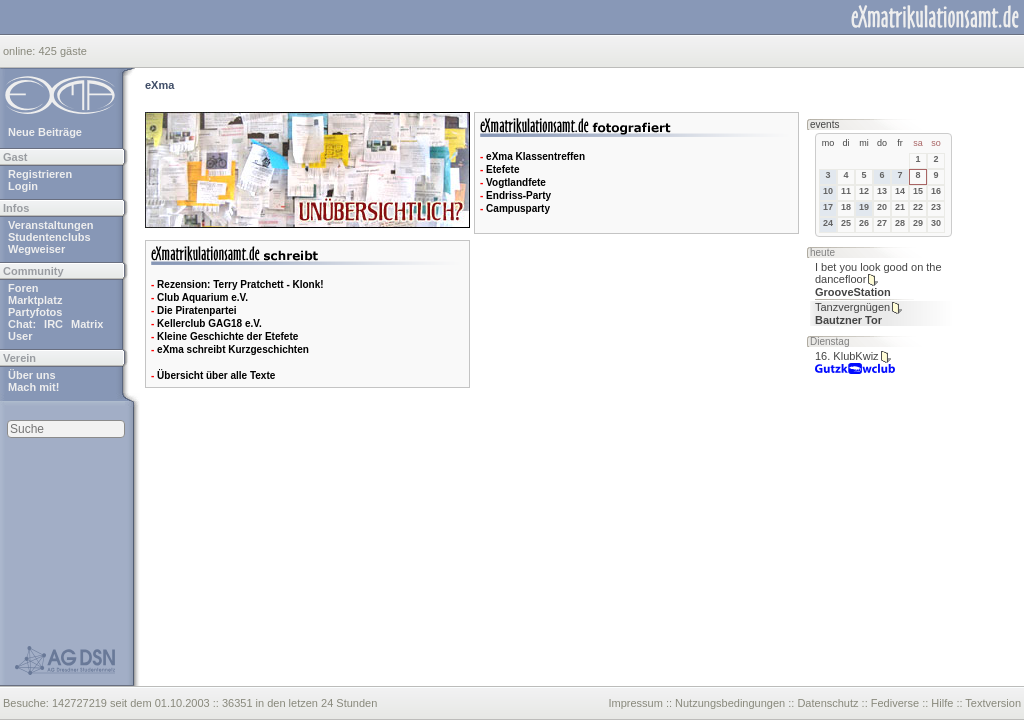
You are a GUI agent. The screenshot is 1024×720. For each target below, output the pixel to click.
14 (900, 191)
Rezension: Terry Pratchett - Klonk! (240, 284)
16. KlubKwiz (847, 356)
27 (882, 223)
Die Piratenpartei (196, 310)
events (824, 124)
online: (20, 51)
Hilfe (942, 703)
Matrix (87, 324)
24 (828, 223)
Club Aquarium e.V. (202, 297)
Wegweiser (36, 249)
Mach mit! (33, 387)
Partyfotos (35, 312)
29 (918, 223)
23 (936, 207)
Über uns (32, 375)
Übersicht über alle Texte (216, 375)
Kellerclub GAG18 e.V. (209, 323)
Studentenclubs (49, 237)
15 (918, 191)
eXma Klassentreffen (535, 156)
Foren (23, 288)
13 (882, 191)
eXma (159, 85)
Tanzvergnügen (852, 307)
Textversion (993, 703)
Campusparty (518, 208)
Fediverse (895, 703)
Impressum (635, 703)
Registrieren (40, 174)
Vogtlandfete (516, 182)
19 (864, 207)
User (20, 336)
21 (900, 207)
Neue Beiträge (45, 132)
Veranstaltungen (51, 225)
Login (23, 186)
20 (882, 207)
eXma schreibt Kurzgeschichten (233, 349)
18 (846, 207)
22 (918, 207)
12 (864, 191)
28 (900, 223)
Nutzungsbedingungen (730, 703)
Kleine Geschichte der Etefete (227, 336)
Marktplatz (35, 300)
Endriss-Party (518, 195)
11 (846, 191)
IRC (53, 324)
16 (936, 191)
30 (936, 223)
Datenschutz (827, 703)
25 (846, 223)
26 (864, 223)
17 (828, 207)
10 (828, 191)
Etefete (502, 169)
